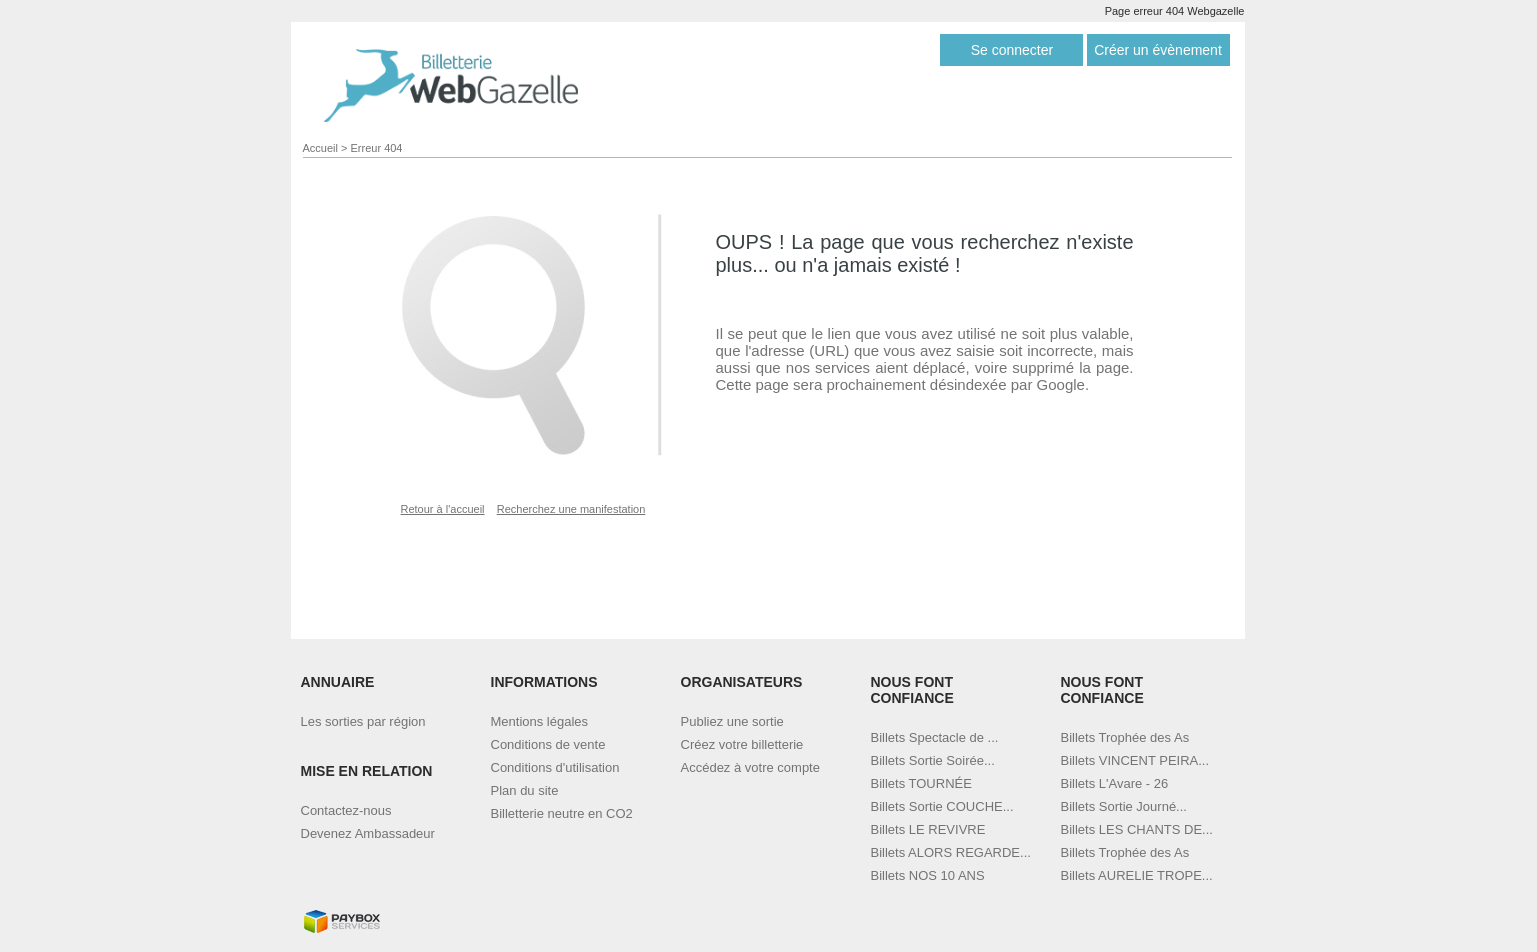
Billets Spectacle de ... (935, 737)
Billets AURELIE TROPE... (1137, 875)
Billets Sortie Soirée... (933, 760)
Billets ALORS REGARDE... (951, 852)
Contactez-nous (346, 810)
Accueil (320, 148)
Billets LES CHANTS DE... (1137, 829)
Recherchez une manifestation (571, 509)
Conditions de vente (548, 744)
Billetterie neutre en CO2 (562, 813)
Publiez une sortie (732, 721)
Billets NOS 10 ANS (928, 875)
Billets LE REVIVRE (928, 829)
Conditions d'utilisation (555, 767)
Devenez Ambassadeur (368, 833)
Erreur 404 (377, 148)
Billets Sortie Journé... (1124, 806)
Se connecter (1012, 50)
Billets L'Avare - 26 (1115, 783)
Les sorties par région (363, 721)
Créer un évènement (1158, 50)
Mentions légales (540, 721)
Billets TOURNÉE (921, 783)
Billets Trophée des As (1125, 737)
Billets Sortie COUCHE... (942, 806)
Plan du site (525, 790)
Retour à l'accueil (443, 509)
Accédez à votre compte (750, 767)
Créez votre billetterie (742, 744)
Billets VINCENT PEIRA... (1135, 760)
